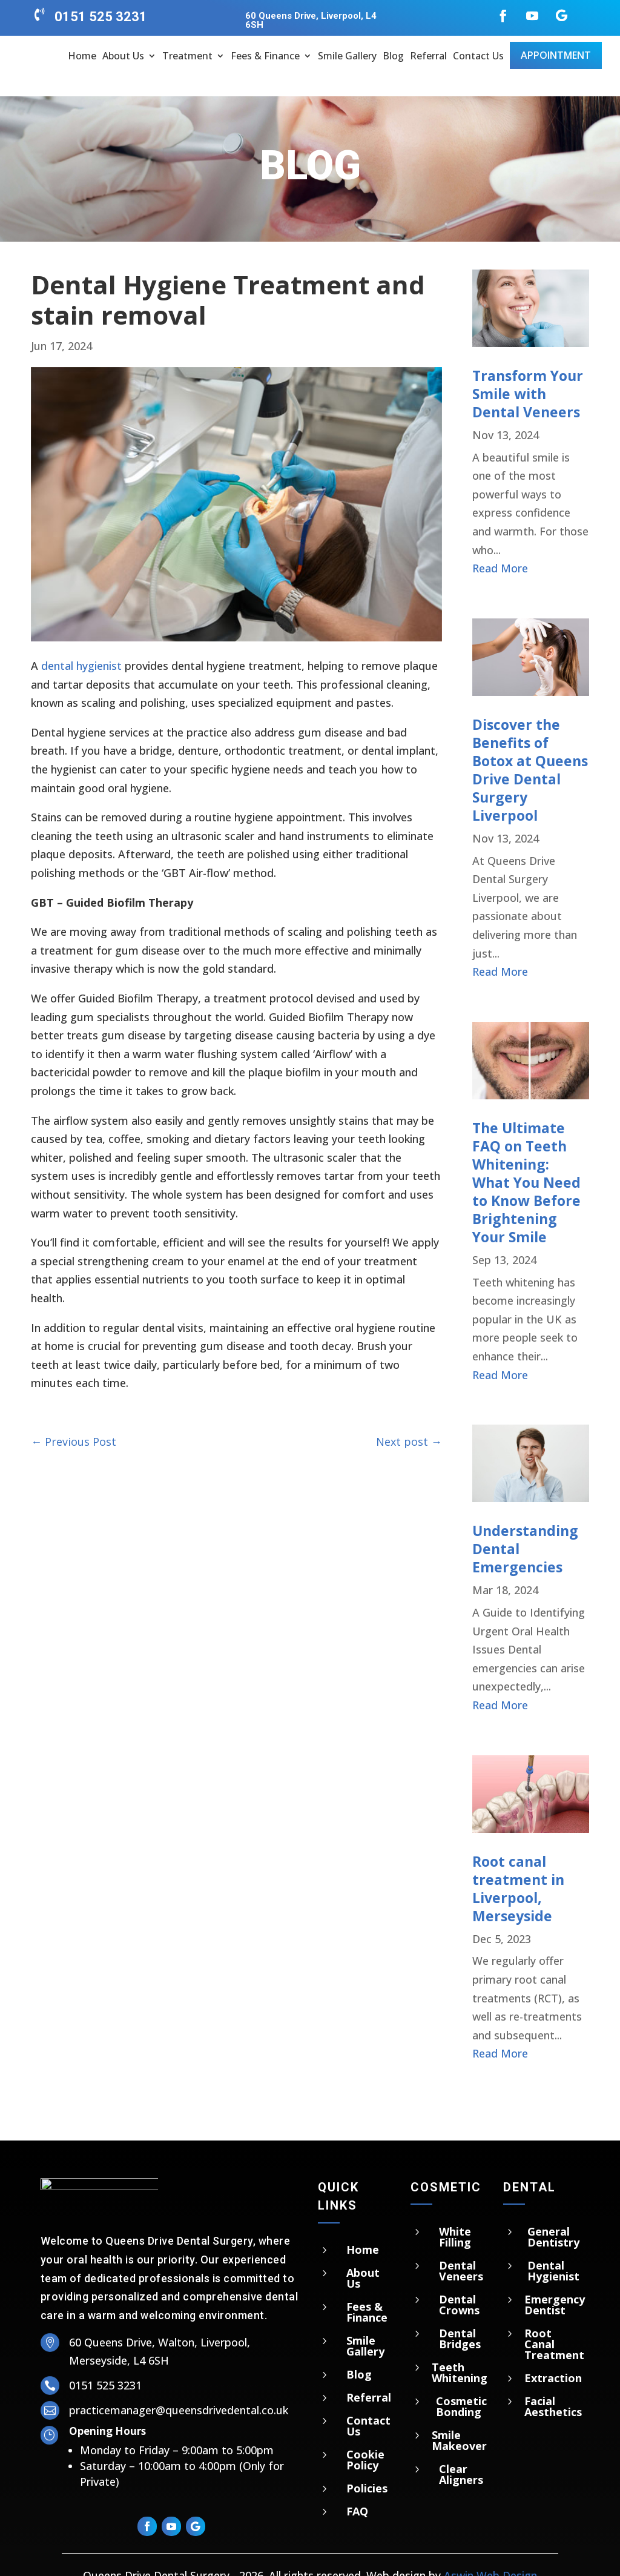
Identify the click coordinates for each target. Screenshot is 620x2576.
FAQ (357, 2490)
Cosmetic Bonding (461, 2384)
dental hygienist (81, 644)
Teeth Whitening (459, 2350)
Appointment (556, 55)
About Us (123, 55)
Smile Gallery (347, 55)
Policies (367, 2467)
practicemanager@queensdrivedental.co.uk (178, 2389)
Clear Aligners (461, 2452)
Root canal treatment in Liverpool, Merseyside (518, 1867)
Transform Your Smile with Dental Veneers (527, 372)
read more (500, 547)
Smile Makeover (459, 2418)
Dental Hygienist (553, 2249)
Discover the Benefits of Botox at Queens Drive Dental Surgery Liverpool (530, 749)
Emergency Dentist (554, 2283)
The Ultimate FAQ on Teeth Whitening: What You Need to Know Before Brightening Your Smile (526, 1161)
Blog (393, 55)
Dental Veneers (461, 2249)
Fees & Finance (265, 55)
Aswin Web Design (490, 2553)
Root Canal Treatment (554, 2322)
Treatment (187, 55)
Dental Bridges (460, 2316)
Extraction (553, 2356)
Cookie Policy (365, 2438)
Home (82, 55)
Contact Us (478, 55)
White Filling (455, 2215)
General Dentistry (553, 2215)
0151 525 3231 (100, 16)
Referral (428, 55)
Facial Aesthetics (553, 2384)
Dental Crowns (459, 2283)
